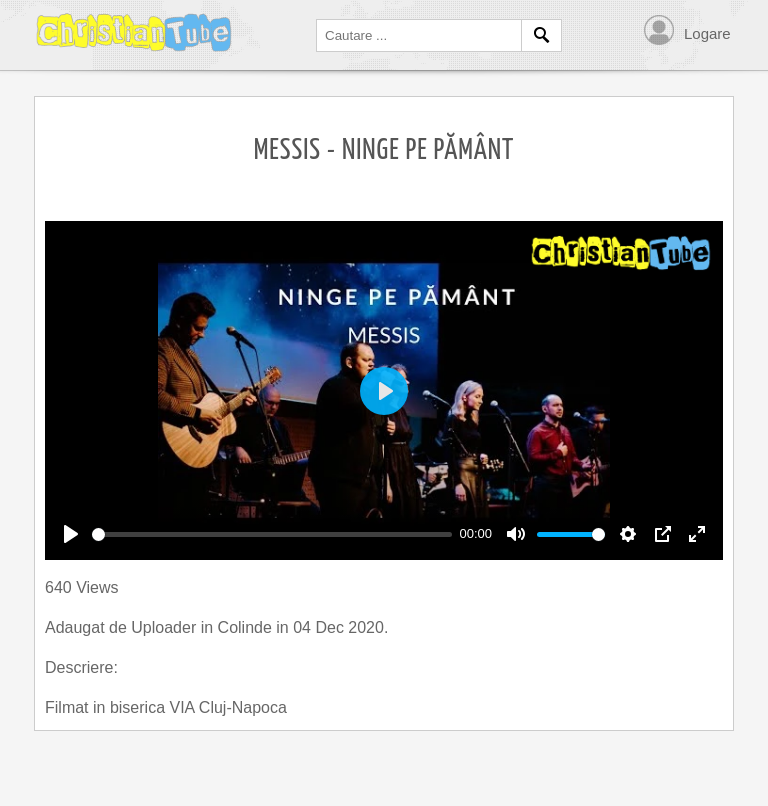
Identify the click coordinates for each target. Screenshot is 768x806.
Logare (707, 33)
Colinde (247, 627)
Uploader (165, 627)
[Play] (71, 534)
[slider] (272, 534)
